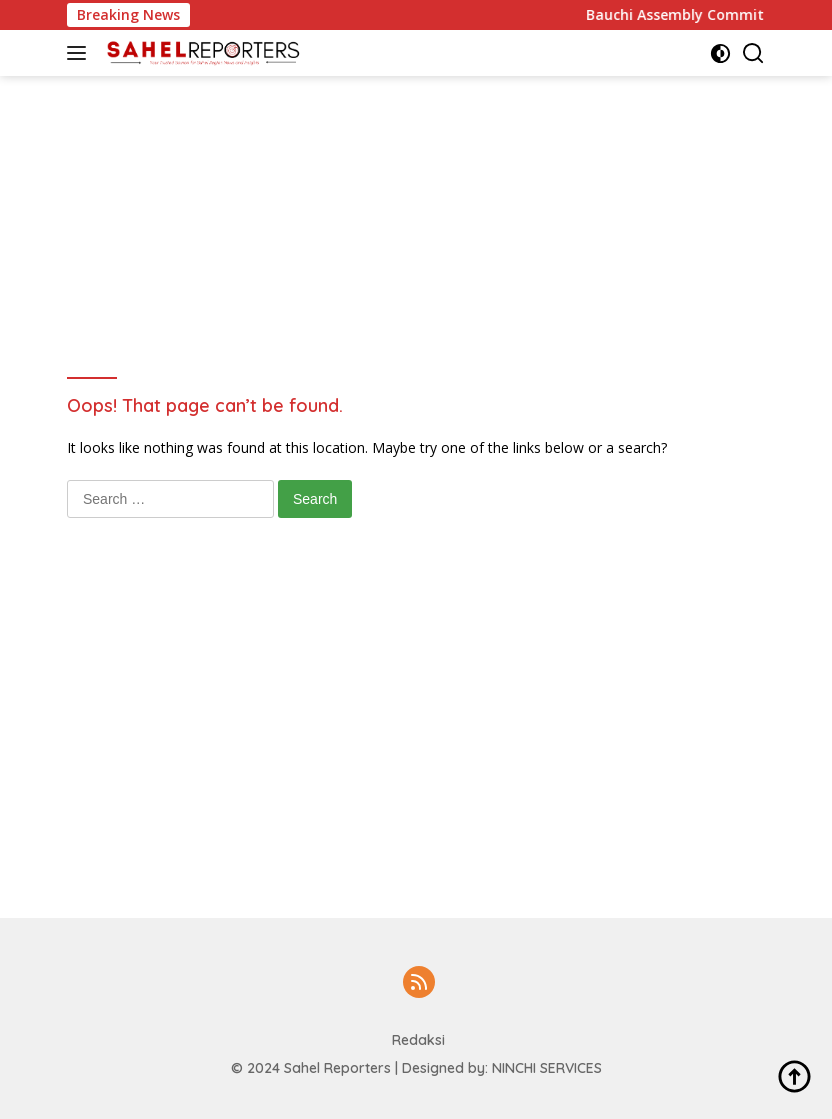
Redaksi (418, 1040)
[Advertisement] (431, 121)
